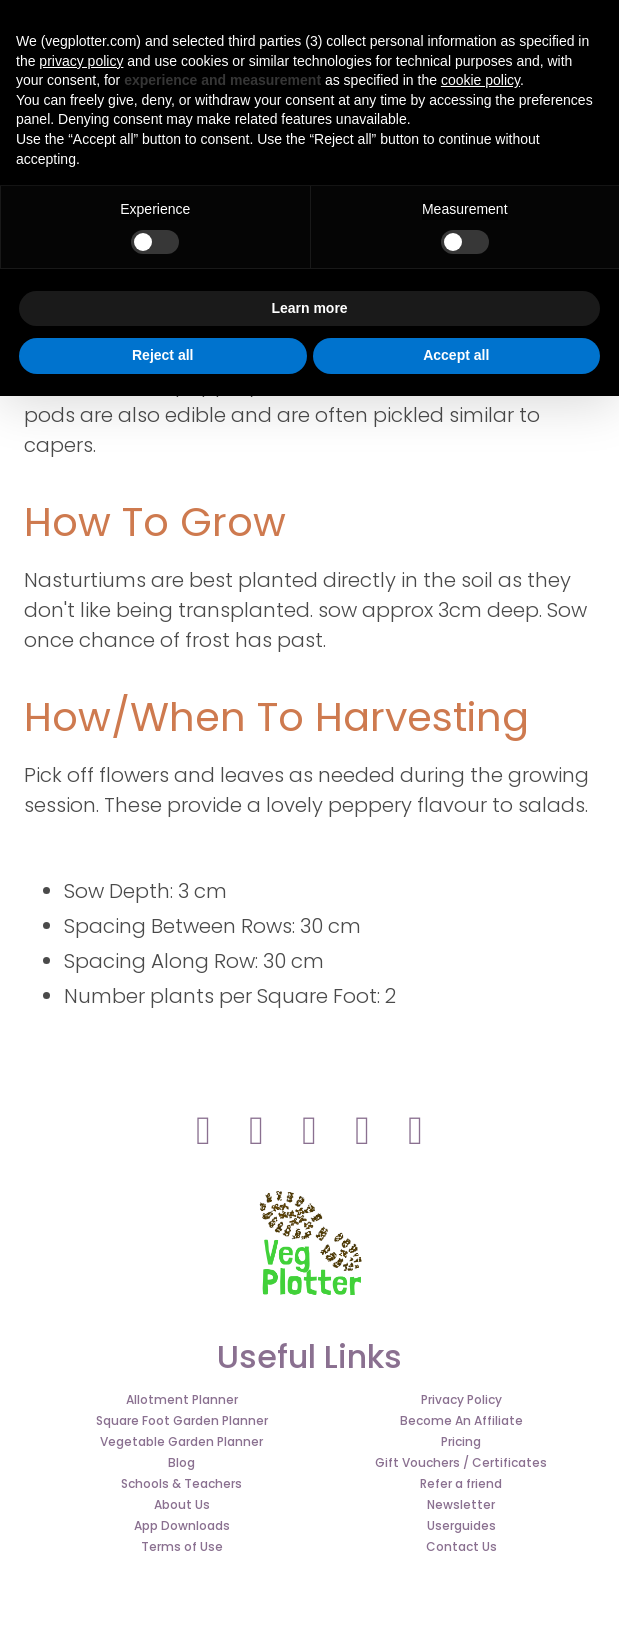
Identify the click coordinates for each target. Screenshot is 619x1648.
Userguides (461, 1525)
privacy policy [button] (81, 61)
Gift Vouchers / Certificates (461, 1462)
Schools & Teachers (181, 1483)
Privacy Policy (461, 1399)
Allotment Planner (182, 1399)
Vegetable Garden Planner (181, 1441)
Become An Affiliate (461, 1420)
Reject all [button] (162, 355)
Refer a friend (461, 1483)
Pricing (461, 1441)
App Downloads (182, 1525)
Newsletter (461, 1504)
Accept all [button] (456, 355)
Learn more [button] (309, 308)
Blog (181, 1462)
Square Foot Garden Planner (182, 1420)
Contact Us (461, 1546)
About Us (182, 1504)
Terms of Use (182, 1546)
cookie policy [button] (480, 80)
